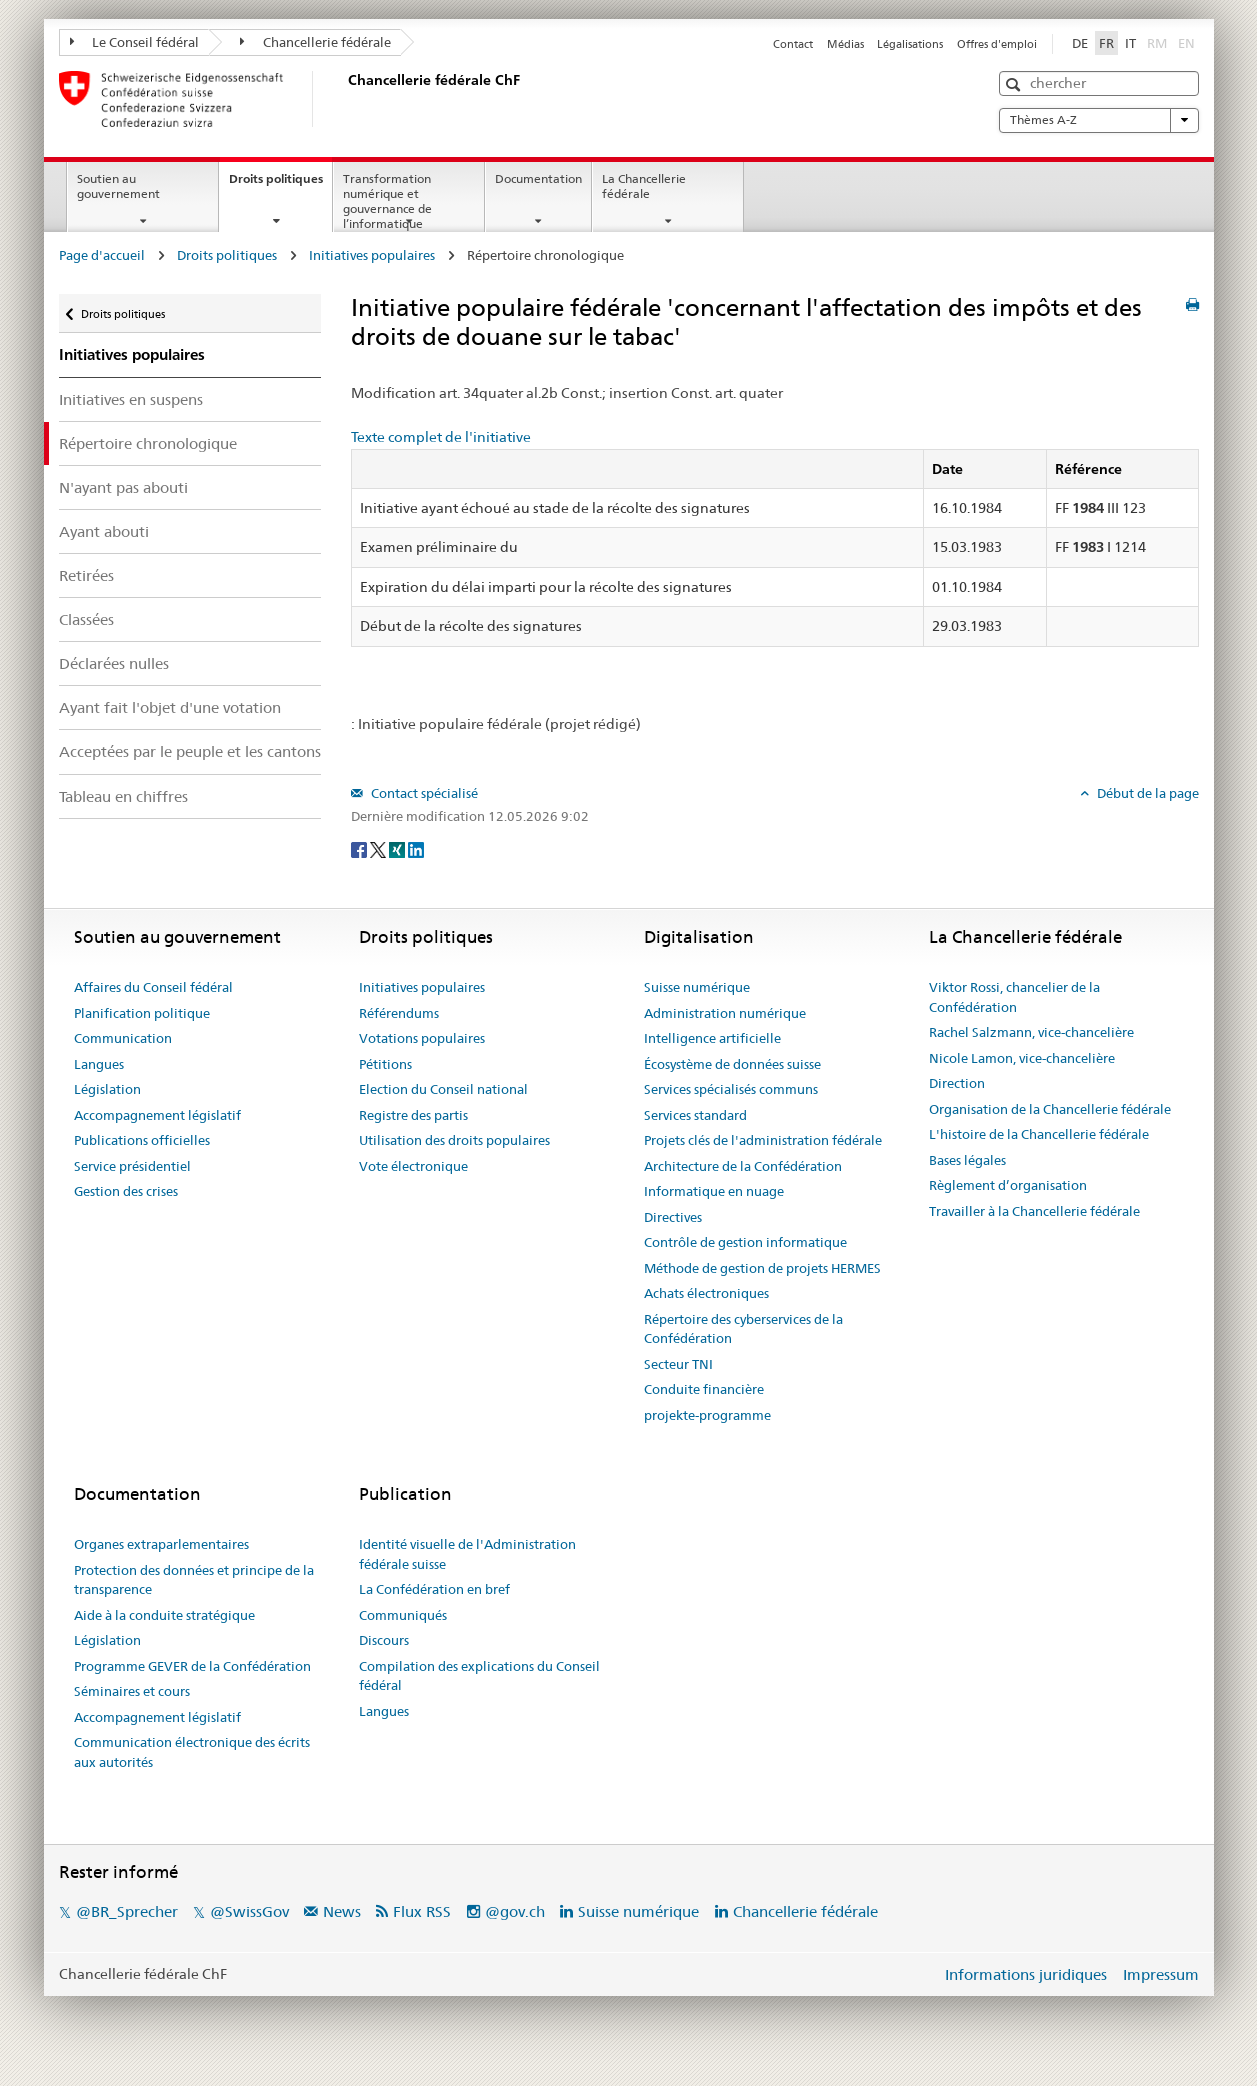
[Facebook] (360, 849)
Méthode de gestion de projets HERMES (762, 1268)
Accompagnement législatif (157, 1115)
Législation (107, 1089)
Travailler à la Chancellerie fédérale (1034, 1211)
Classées (86, 619)
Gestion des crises (126, 1191)
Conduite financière (704, 1389)
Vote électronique (413, 1166)
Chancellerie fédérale (315, 42)
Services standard (695, 1115)
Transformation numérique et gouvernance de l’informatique (387, 200)
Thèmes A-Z (1099, 120)
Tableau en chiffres (123, 796)
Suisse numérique (697, 987)
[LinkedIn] (416, 849)
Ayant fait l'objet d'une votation (170, 707)
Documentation (538, 178)
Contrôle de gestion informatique (745, 1242)
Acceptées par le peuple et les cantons (190, 751)
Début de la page (1146, 793)
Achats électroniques (706, 1293)
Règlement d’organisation (1008, 1185)
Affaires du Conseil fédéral (153, 987)
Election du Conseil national (443, 1089)
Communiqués (403, 1615)
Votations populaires (422, 1038)
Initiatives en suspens (131, 399)
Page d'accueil (102, 255)
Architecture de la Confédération (743, 1166)
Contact (793, 44)
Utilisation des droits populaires (454, 1140)
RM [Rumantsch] (1157, 43)
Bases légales (967, 1160)
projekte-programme (707, 1415)
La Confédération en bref (434, 1589)
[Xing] (398, 849)
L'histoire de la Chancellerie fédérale (1039, 1134)
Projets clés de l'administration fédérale (763, 1140)
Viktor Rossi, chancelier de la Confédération (1014, 997)
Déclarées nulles (114, 663)
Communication (123, 1038)
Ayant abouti (104, 531)
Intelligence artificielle (712, 1038)
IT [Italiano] (1130, 43)
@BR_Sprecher (127, 1911)
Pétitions (385, 1064)
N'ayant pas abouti (123, 487)
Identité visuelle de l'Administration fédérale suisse (467, 1554)
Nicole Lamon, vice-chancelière (1022, 1058)
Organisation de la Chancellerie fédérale (1050, 1109)
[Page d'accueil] (344, 99)
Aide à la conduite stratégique (164, 1615)
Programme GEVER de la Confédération (192, 1666)
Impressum (1161, 1974)
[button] (1015, 84)
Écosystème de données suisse (732, 1064)
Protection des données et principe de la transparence (194, 1580)
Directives (673, 1217)
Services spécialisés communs (731, 1089)
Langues (99, 1064)
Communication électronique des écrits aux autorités (192, 1752)
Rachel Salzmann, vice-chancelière (1031, 1032)
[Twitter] (379, 849)
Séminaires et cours (132, 1691)
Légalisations (910, 44)
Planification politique (142, 1013)
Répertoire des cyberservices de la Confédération (743, 1329)
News (342, 1911)
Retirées (86, 575)
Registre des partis (413, 1115)
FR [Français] (1106, 43)
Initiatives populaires (372, 255)
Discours (384, 1640)
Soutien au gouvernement (118, 186)
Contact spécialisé (423, 793)
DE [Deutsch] (1080, 43)
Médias (845, 44)
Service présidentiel (132, 1166)
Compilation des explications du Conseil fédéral (479, 1676)
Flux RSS (422, 1911)
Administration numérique (725, 1013)
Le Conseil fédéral (135, 42)
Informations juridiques (1026, 1974)
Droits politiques (280, 185)
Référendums (399, 1013)
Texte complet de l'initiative (441, 437)
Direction (957, 1083)
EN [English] (1186, 43)
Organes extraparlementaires (161, 1544)
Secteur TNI (678, 1364)
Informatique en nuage (714, 1191)
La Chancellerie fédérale (644, 186)
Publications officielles (142, 1140)
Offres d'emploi (997, 44)
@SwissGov (249, 1911)
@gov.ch (515, 1911)
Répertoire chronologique (148, 443)
